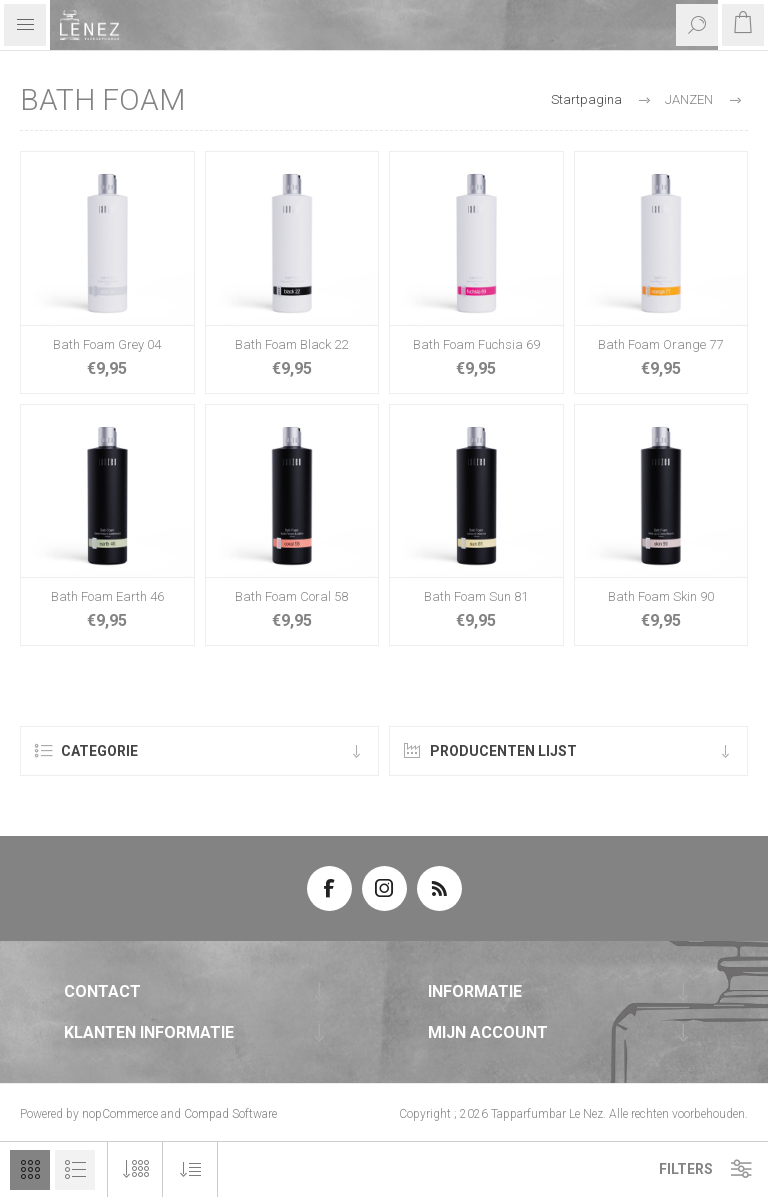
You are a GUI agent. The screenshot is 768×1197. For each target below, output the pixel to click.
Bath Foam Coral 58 (291, 596)
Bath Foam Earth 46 (107, 596)
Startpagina (586, 99)
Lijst (75, 1170)
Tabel (30, 1170)
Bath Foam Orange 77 (660, 344)
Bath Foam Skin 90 (661, 596)
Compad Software (230, 1114)
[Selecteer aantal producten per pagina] (135, 1169)
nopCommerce (120, 1114)
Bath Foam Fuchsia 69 (476, 344)
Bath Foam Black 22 (291, 344)
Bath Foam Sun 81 (476, 596)
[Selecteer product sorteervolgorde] (190, 1169)
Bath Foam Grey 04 (107, 344)
